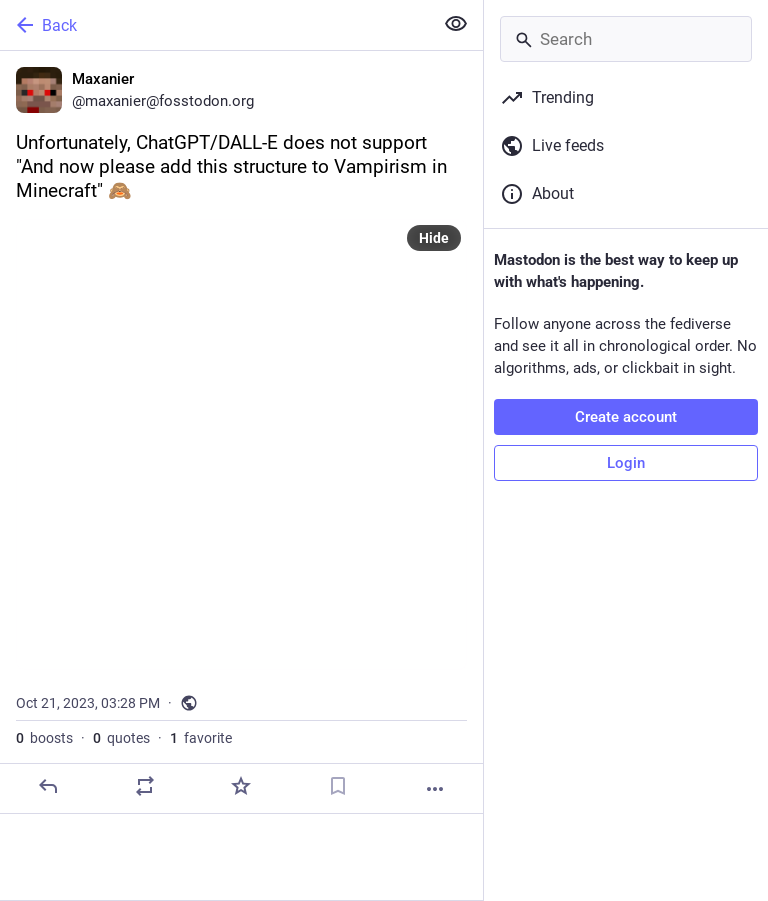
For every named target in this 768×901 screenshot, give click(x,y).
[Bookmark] (338, 786)
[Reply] (48, 786)
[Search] (626, 39)
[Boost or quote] (145, 786)
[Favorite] (241, 786)
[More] (435, 789)
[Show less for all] (456, 24)
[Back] (214, 25)
